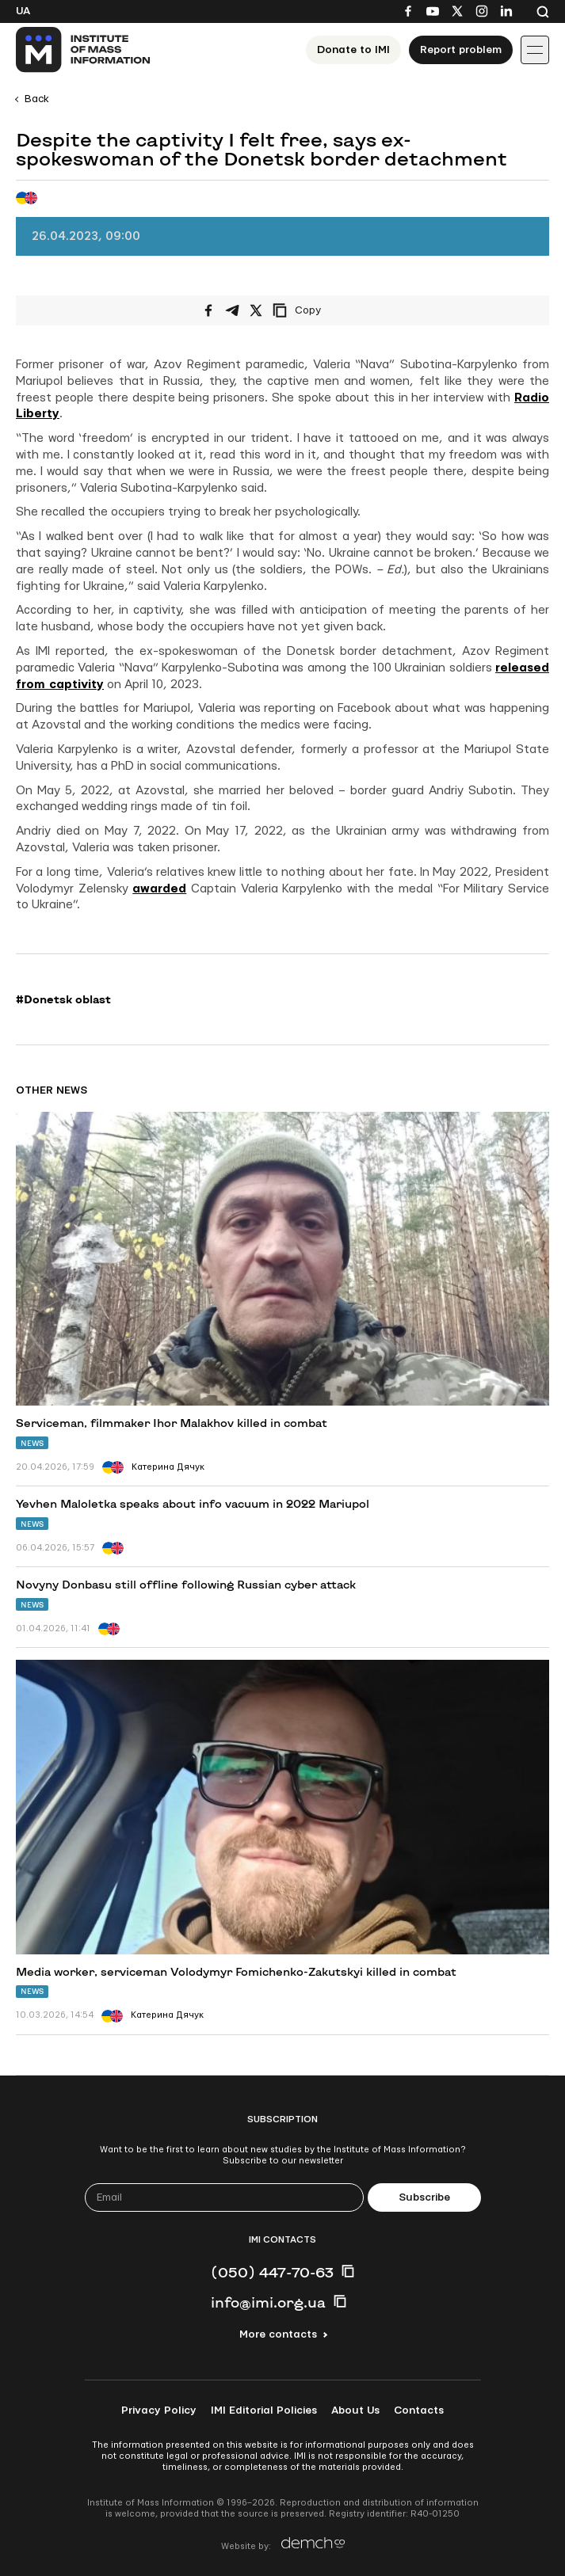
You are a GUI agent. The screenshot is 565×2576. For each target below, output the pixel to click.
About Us (355, 2410)
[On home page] (83, 50)
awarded (159, 889)
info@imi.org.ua (268, 2302)
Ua (23, 11)
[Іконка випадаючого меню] (535, 50)
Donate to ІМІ (353, 49)
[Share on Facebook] (208, 310)
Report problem (461, 49)
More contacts (278, 2334)
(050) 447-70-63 (272, 2272)
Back (37, 99)
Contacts (419, 2410)
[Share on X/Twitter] (256, 310)
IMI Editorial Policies (264, 2410)
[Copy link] (319, 310)
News (32, 1443)
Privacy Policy (159, 2410)
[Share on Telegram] (232, 310)
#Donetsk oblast (63, 999)
